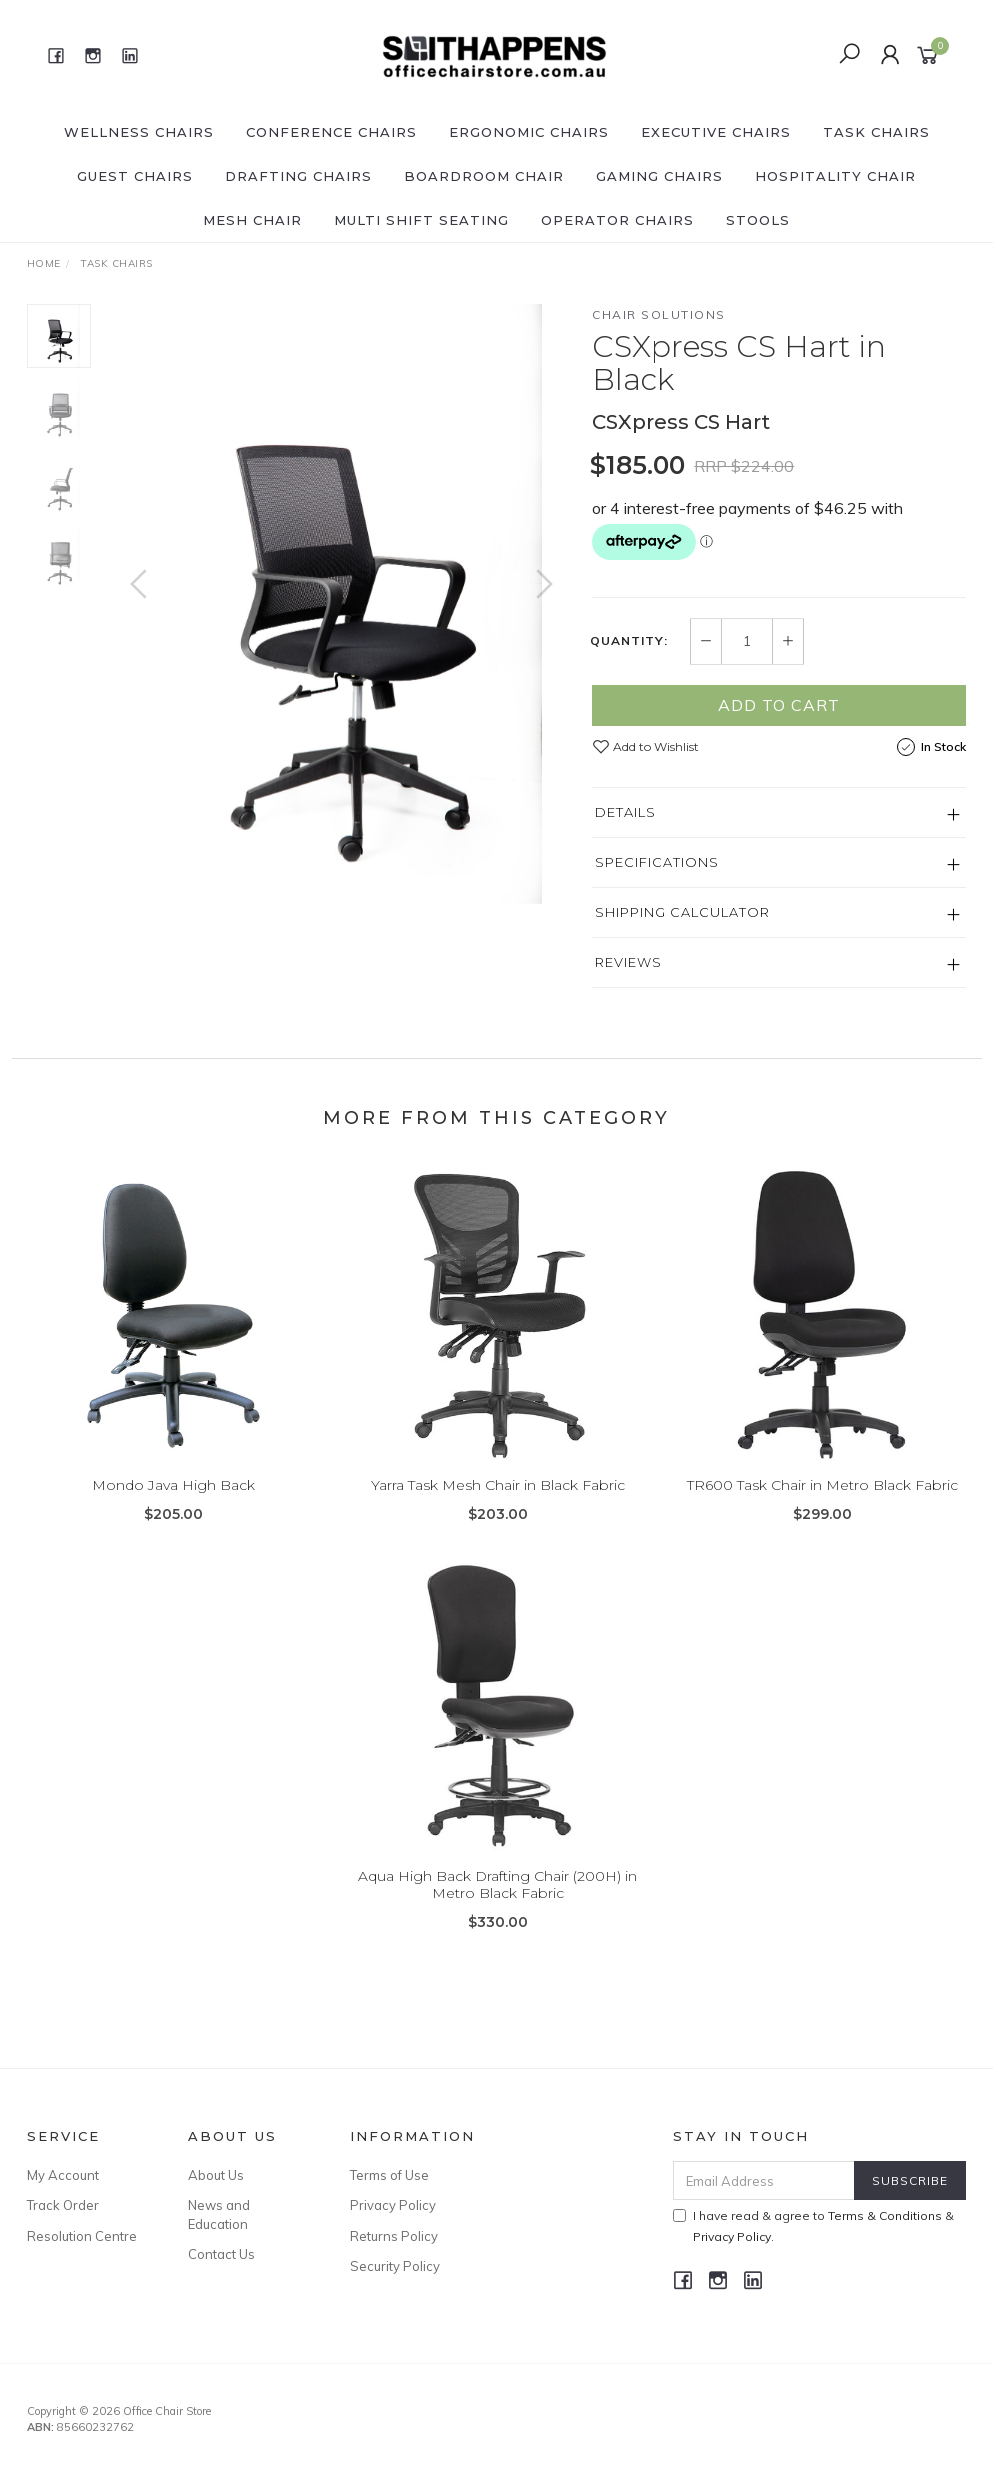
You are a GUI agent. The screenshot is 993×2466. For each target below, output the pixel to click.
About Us (216, 2175)
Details (625, 812)
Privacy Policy (393, 2205)
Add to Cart (779, 705)
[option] (342, 604)
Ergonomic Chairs (529, 132)
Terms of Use (389, 2175)
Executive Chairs (716, 132)
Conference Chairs (331, 132)
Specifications (657, 862)
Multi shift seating (421, 220)
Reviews (628, 962)
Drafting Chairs (298, 176)
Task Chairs (876, 132)
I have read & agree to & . (813, 2226)
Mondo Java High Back (173, 1502)
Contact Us (221, 2254)
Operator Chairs (617, 220)
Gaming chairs (659, 176)
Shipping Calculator (682, 912)
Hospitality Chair (835, 176)
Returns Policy (394, 2236)
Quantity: (629, 641)
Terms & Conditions (885, 2215)
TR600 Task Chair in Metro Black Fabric (822, 1502)
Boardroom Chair (484, 176)
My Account (63, 2175)
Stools (758, 220)
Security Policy (395, 2266)
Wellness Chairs (139, 132)
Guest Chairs (135, 176)
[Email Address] (764, 2180)
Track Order (63, 2205)
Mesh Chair (252, 220)
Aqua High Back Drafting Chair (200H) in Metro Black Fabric (497, 1901)
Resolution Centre (82, 2236)
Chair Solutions (659, 314)
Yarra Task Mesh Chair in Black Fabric (498, 1502)
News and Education (219, 2214)
